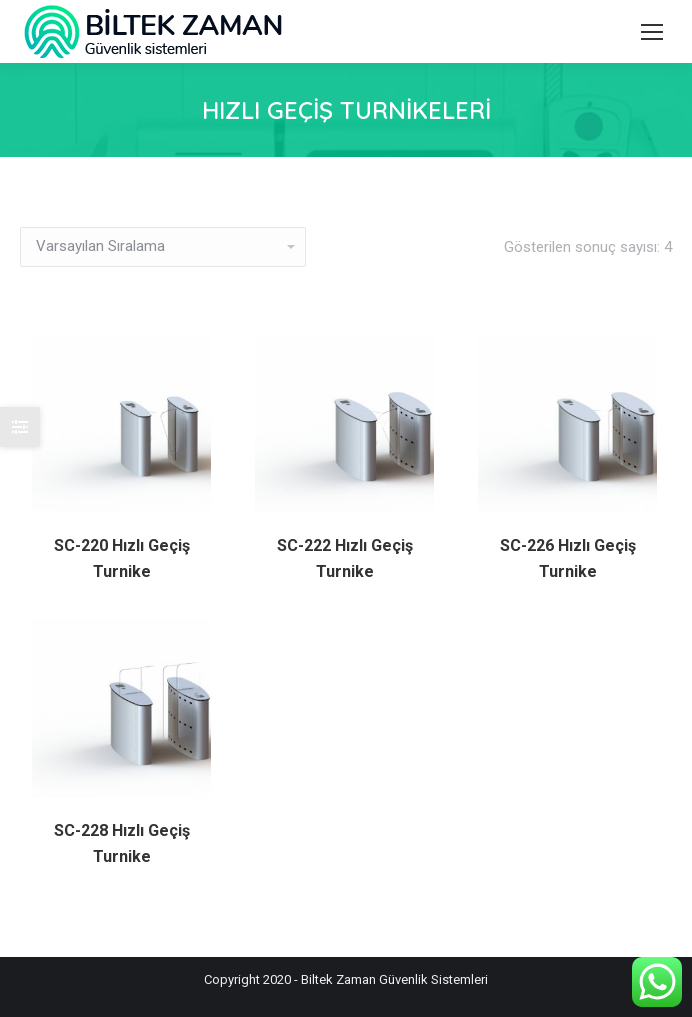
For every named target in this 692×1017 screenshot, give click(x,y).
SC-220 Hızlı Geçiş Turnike (122, 558)
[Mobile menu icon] (652, 32)
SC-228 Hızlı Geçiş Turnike (122, 843)
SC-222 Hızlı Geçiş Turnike (345, 558)
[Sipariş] (163, 247)
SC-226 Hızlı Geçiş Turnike (568, 558)
